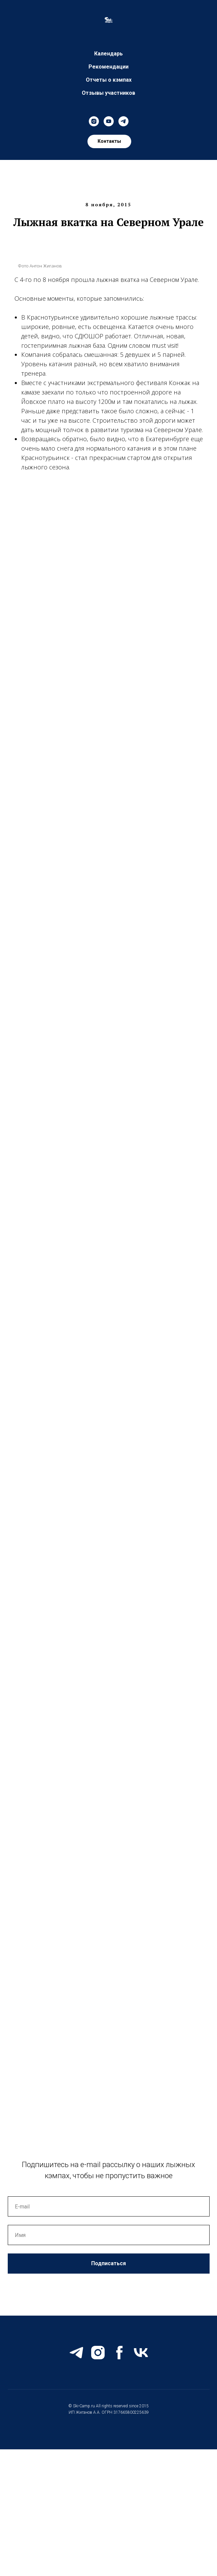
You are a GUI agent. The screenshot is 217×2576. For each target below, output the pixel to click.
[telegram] (123, 121)
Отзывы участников (108, 93)
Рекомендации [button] (108, 67)
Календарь (108, 53)
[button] (109, 141)
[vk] (141, 2352)
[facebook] (119, 2352)
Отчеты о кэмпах (109, 80)
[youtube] (109, 121)
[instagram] (94, 121)
